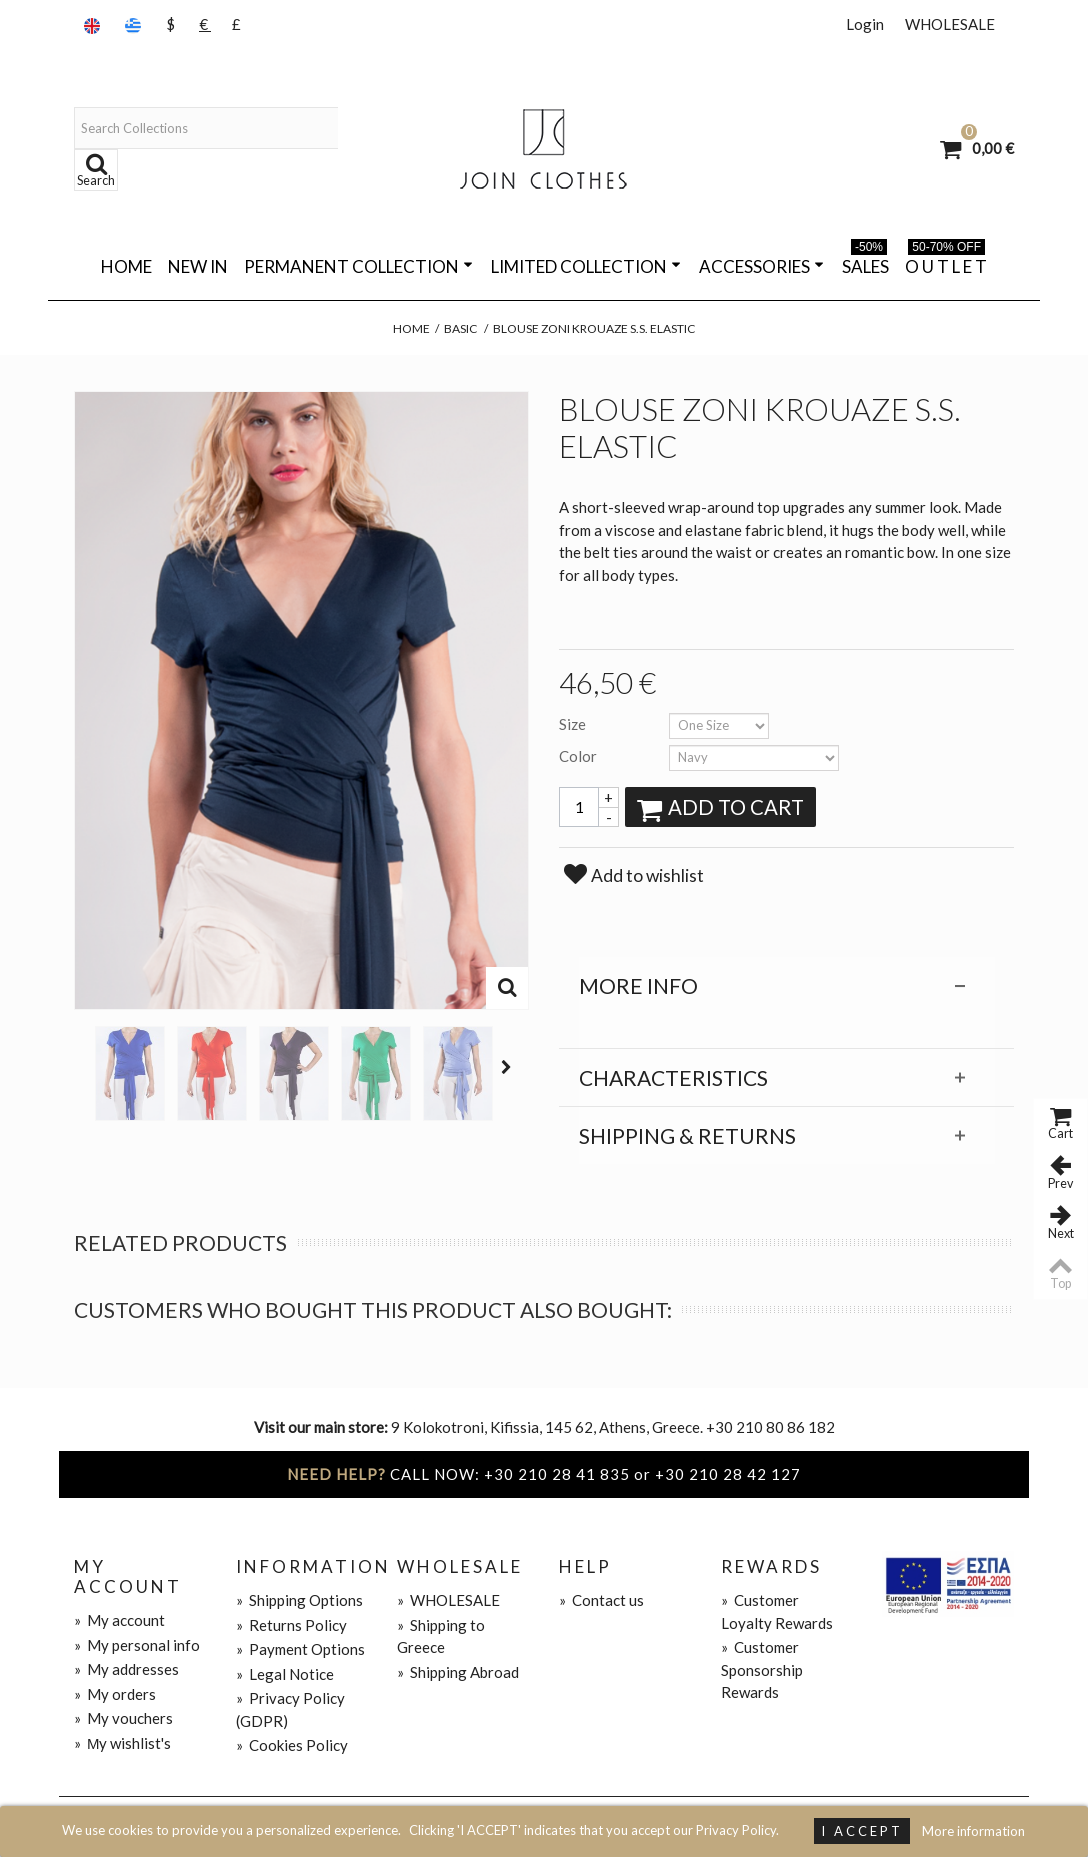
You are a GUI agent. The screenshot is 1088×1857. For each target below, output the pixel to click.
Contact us (601, 1600)
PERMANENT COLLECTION (358, 266)
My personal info (137, 1645)
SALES (865, 263)
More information (973, 1831)
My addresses (126, 1669)
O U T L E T (946, 263)
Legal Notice (285, 1674)
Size (574, 724)
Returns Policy (291, 1625)
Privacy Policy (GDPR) (290, 1709)
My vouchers (123, 1718)
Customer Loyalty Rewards (777, 1611)
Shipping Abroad (458, 1672)
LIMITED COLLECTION (586, 266)
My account (119, 1620)
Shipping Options (299, 1600)
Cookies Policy (292, 1745)
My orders (115, 1694)
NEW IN (198, 266)
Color (579, 756)
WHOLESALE (950, 24)
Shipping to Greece (441, 1636)
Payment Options (300, 1649)
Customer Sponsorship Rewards (762, 1669)
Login (865, 24)
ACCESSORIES (761, 266)
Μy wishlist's (123, 1743)
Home (126, 266)
